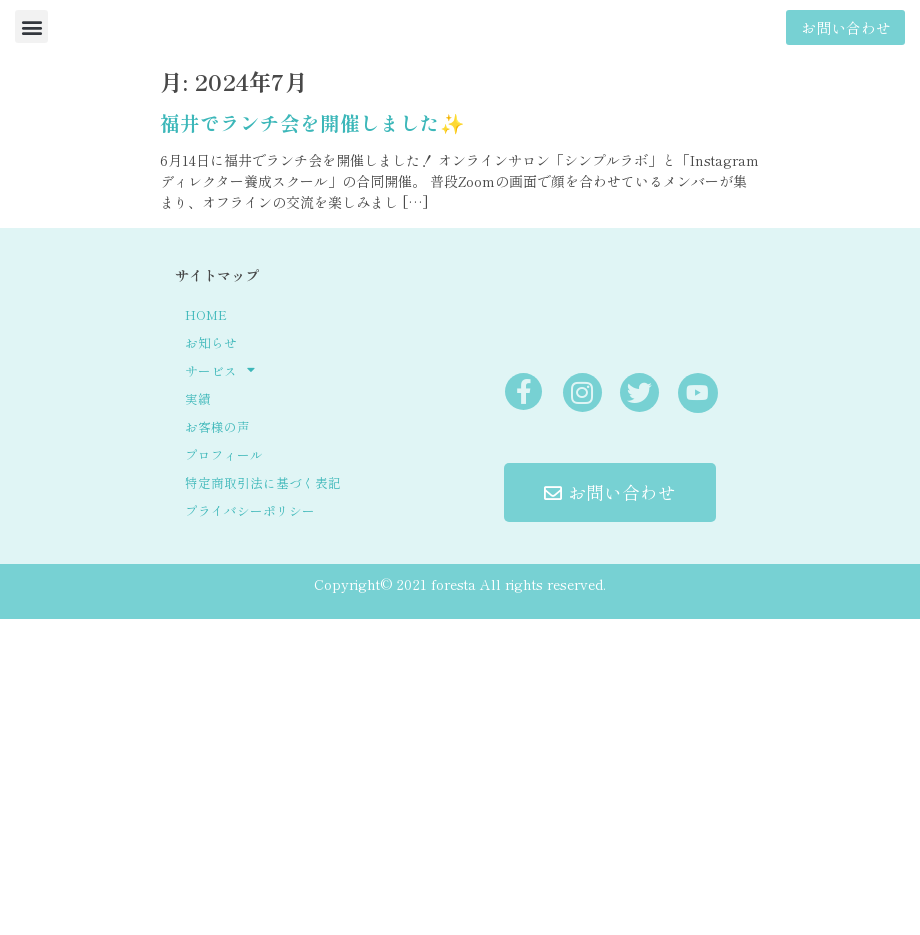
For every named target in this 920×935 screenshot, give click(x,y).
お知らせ (211, 342)
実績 (198, 398)
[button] (31, 26)
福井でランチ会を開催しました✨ (312, 122)
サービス (220, 371)
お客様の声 (217, 426)
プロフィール (224, 454)
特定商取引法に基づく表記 (263, 482)
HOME (206, 314)
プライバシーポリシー (250, 510)
